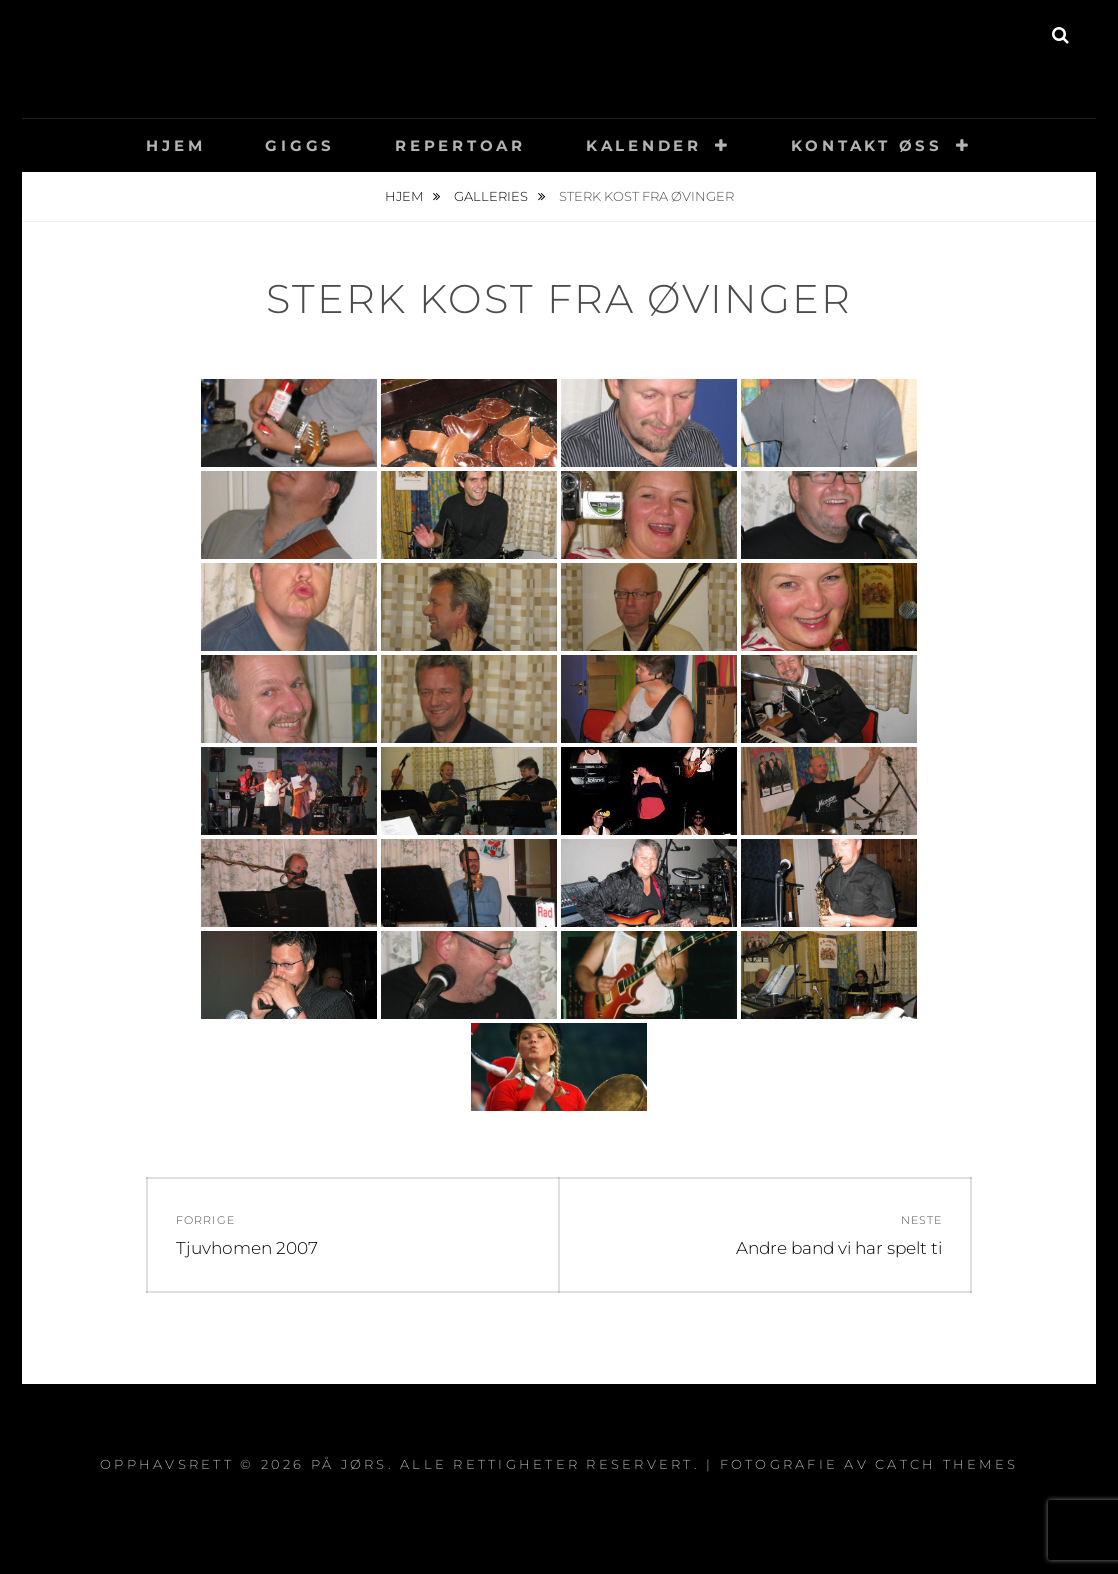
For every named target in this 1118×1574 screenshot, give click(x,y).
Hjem (175, 145)
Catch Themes (946, 1464)
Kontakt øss (867, 145)
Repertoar (460, 145)
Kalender (644, 145)
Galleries (492, 196)
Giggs (300, 145)
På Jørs (559, 44)
